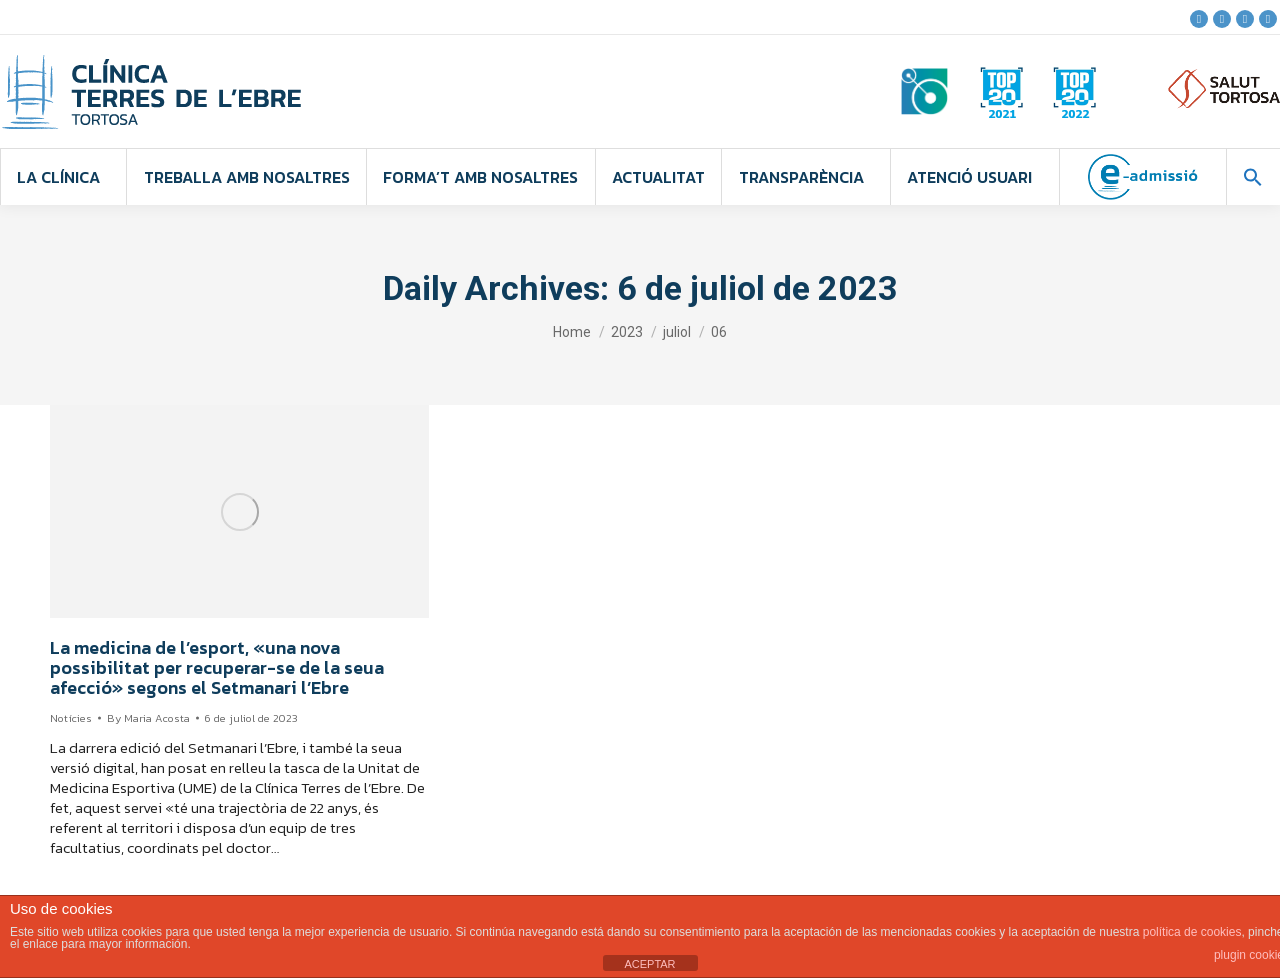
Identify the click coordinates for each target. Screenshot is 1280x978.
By (148, 718)
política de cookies (1192, 932)
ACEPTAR (649, 964)
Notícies (71, 718)
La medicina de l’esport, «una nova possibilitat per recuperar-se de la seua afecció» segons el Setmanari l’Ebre (217, 667)
